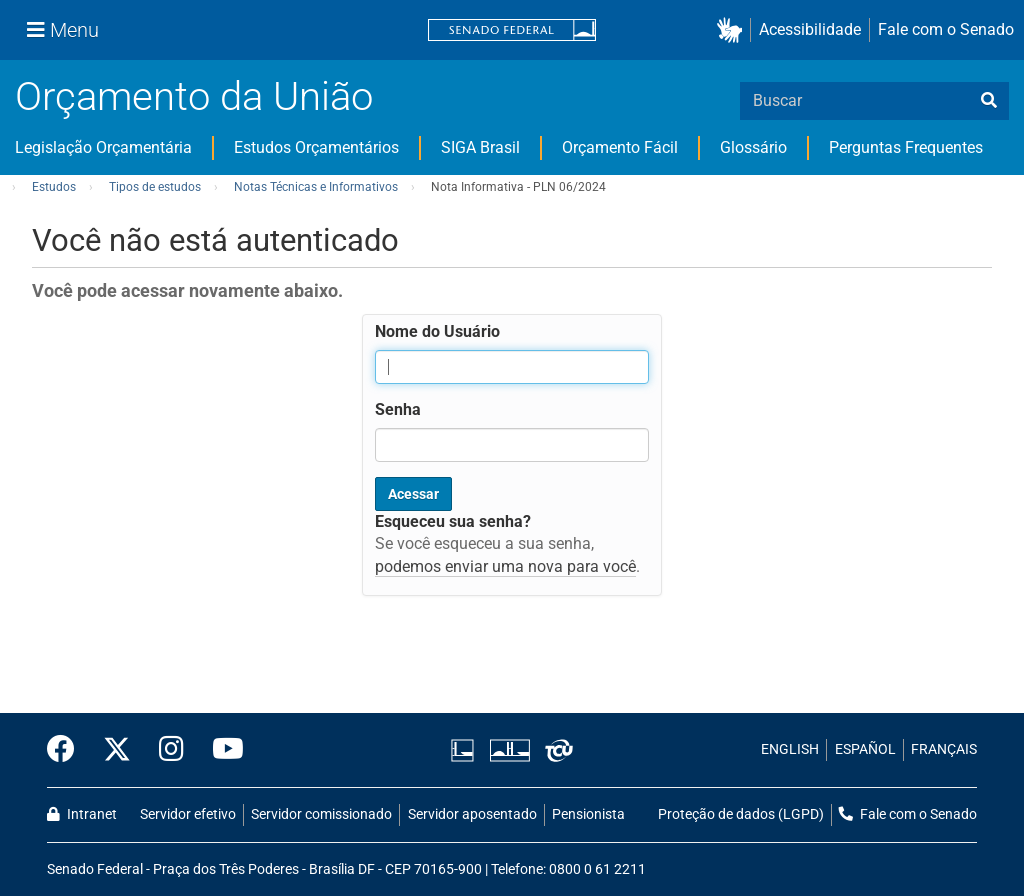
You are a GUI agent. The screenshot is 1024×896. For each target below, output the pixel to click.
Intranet (82, 814)
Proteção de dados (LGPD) (741, 814)
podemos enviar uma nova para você (505, 566)
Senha (398, 409)
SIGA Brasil (480, 147)
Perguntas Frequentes (906, 147)
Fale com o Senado (946, 29)
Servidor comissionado (321, 814)
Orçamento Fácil (620, 147)
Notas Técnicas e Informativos (316, 187)
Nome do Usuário (437, 331)
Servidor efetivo (188, 814)
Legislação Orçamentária (103, 147)
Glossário (753, 147)
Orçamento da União (194, 96)
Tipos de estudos (155, 187)
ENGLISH (790, 749)
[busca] (989, 101)
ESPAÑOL (865, 749)
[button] (733, 30)
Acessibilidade (810, 29)
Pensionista (588, 814)
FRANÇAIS (944, 749)
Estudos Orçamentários (316, 147)
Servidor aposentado (472, 814)
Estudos (54, 187)
